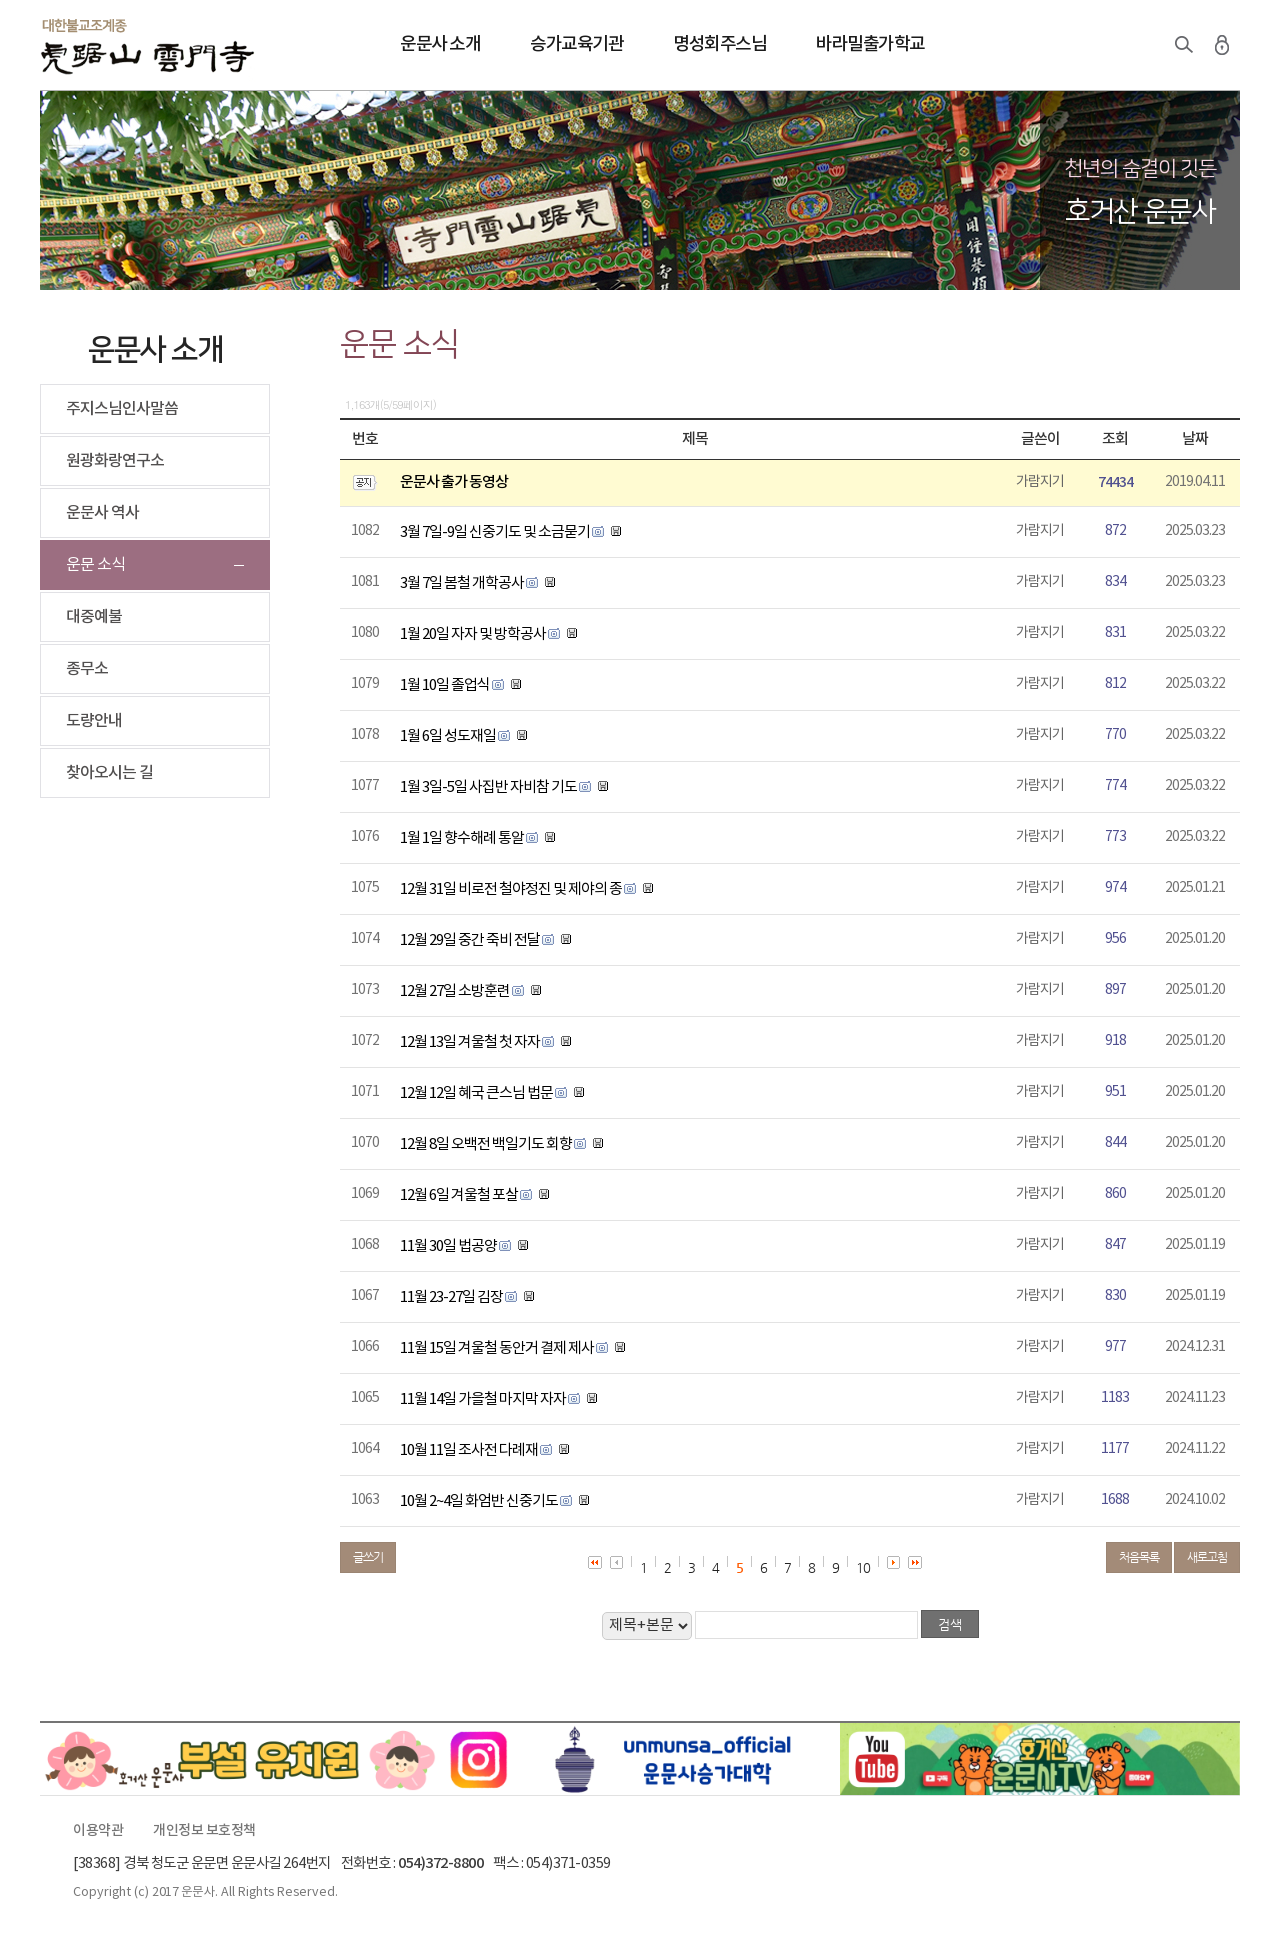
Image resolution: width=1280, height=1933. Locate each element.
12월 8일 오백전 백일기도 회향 (486, 1144)
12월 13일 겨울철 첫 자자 (470, 1042)
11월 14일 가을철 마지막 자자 (483, 1399)
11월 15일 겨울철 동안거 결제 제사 (497, 1348)
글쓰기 (368, 1557)
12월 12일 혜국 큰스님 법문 (476, 1093)
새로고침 (1207, 1557)
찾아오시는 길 (109, 773)
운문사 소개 (440, 44)
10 (863, 1567)
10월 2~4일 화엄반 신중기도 (479, 1501)
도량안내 (94, 721)
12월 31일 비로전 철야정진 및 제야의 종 (511, 889)
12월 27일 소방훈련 (455, 991)
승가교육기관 (576, 44)
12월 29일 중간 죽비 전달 (470, 940)
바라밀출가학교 (870, 44)
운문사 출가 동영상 (454, 482)
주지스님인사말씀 (122, 409)
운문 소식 (95, 565)
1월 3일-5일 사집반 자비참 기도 (488, 787)
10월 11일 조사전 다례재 (469, 1450)
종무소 (87, 669)
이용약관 (98, 1831)
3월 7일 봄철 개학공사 (462, 583)
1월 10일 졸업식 (445, 685)
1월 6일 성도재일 (448, 736)
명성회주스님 (719, 44)
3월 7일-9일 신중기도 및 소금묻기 (495, 532)
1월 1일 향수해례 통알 (462, 838)
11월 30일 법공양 (448, 1246)
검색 (1184, 45)
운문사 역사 (102, 513)
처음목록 (1139, 1557)
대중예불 (94, 617)
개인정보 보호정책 (204, 1831)
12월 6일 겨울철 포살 (459, 1195)
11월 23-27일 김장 (451, 1297)
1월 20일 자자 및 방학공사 (473, 634)
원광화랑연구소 (115, 461)
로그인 (1222, 45)
